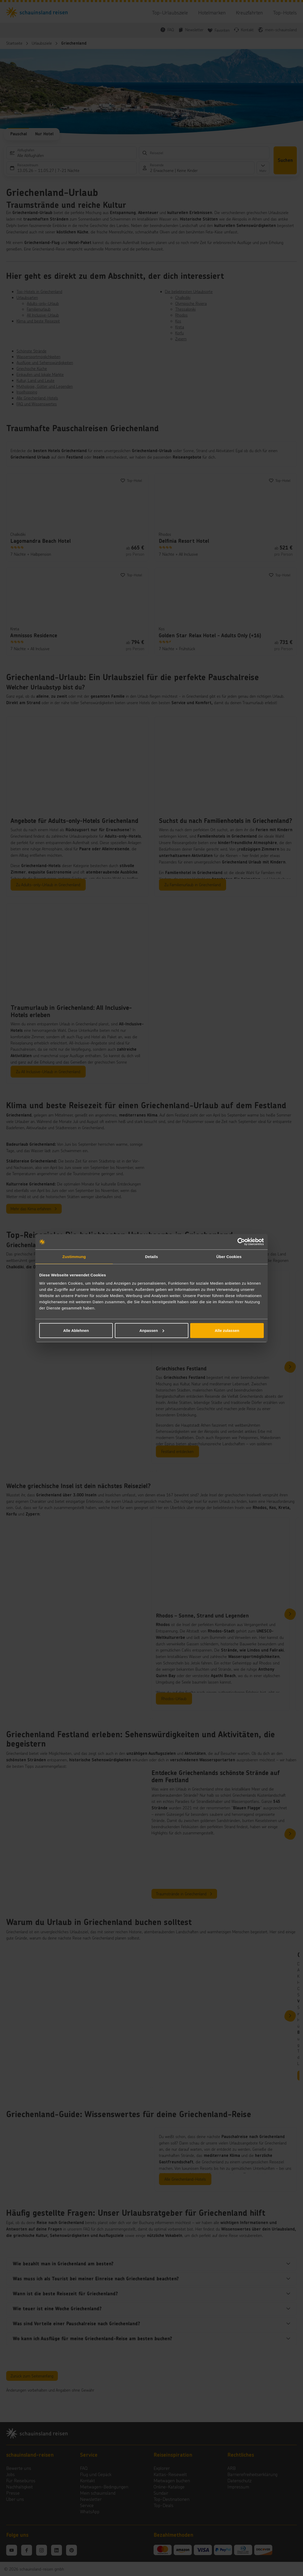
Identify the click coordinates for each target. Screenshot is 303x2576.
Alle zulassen (227, 1330)
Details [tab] (151, 1256)
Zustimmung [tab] (74, 1256)
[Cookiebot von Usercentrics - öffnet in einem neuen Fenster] (241, 1242)
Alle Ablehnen (76, 1330)
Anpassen (151, 1330)
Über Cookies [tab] (229, 1256)
